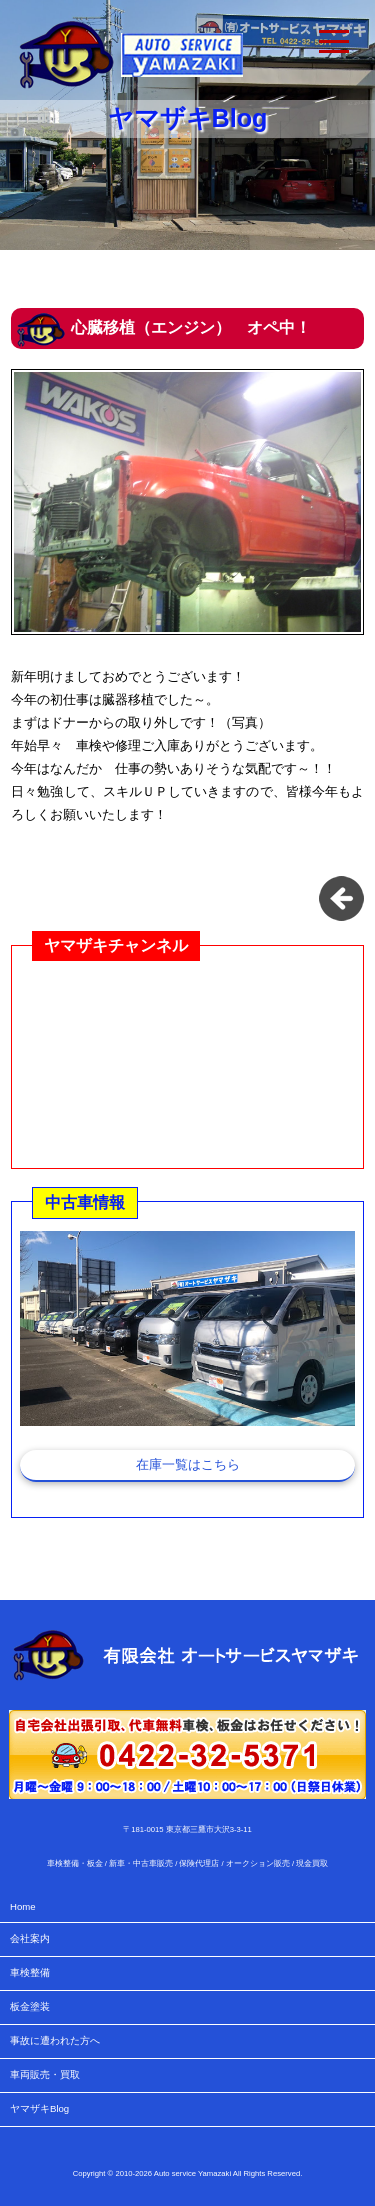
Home (23, 1906)
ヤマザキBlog (39, 2108)
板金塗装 (30, 2006)
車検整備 (30, 1972)
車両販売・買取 (45, 2074)
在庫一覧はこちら (188, 1464)
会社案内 (30, 1938)
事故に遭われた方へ (55, 2040)
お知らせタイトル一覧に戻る (341, 898)
